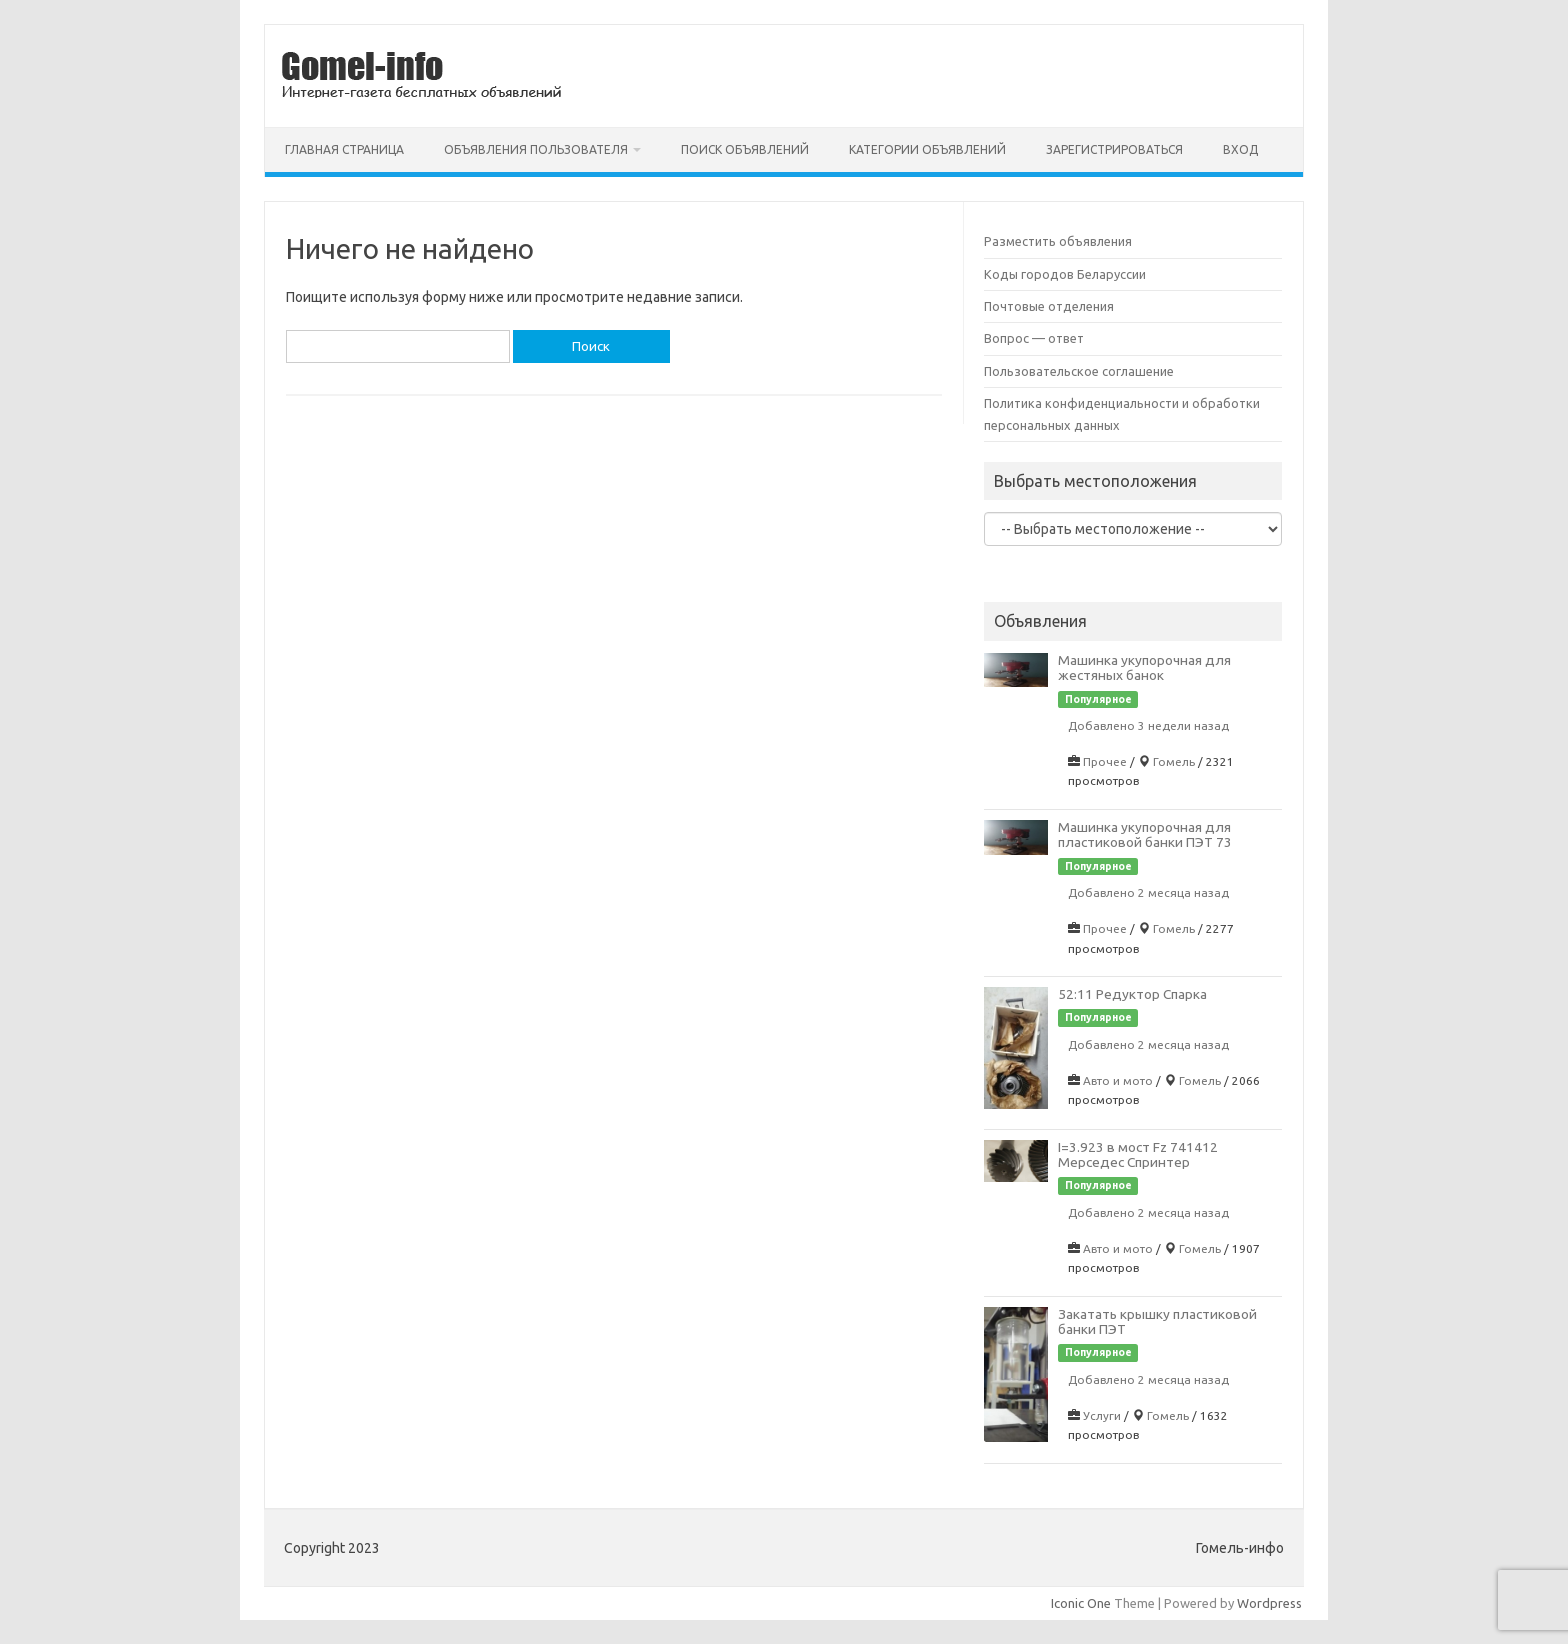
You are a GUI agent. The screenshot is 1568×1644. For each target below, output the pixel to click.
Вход (1240, 149)
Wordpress (1269, 1603)
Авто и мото (1118, 1080)
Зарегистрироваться (1114, 149)
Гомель (1174, 761)
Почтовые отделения (1049, 306)
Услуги (1102, 1415)
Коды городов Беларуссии (1065, 274)
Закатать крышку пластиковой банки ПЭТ (1157, 1321)
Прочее (1105, 761)
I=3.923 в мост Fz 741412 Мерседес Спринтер (1138, 1154)
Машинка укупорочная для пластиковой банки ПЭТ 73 (1145, 834)
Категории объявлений (927, 149)
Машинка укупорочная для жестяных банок (1144, 667)
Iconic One (1081, 1603)
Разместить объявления (1058, 241)
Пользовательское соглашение (1079, 371)
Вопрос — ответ (1034, 338)
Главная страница (344, 149)
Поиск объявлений (745, 149)
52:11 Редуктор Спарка (1132, 994)
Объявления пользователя (536, 149)
